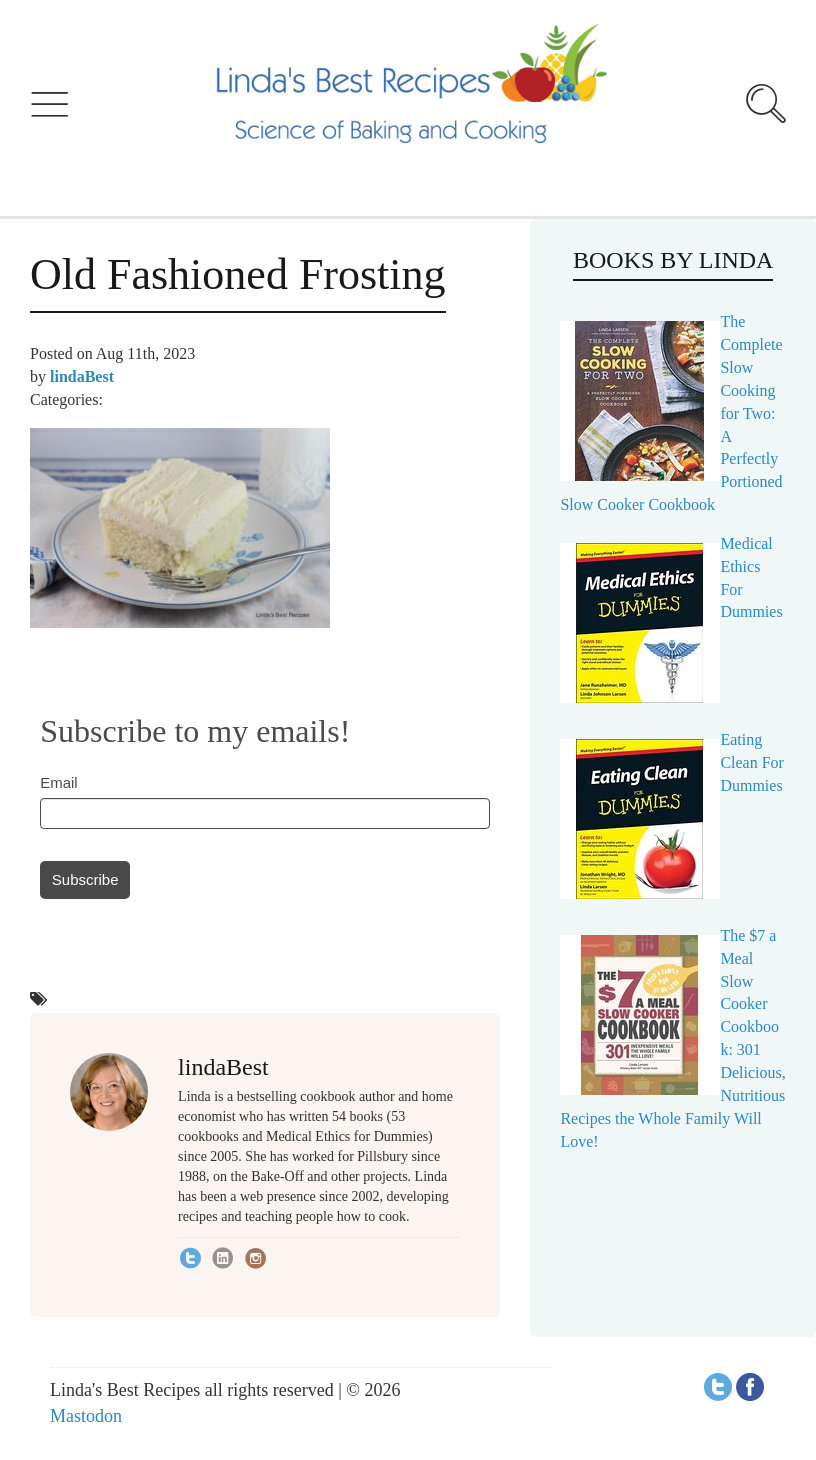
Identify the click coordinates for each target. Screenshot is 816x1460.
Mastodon (86, 1416)
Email (59, 782)
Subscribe (85, 879)
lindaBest (82, 376)
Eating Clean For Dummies (752, 762)
